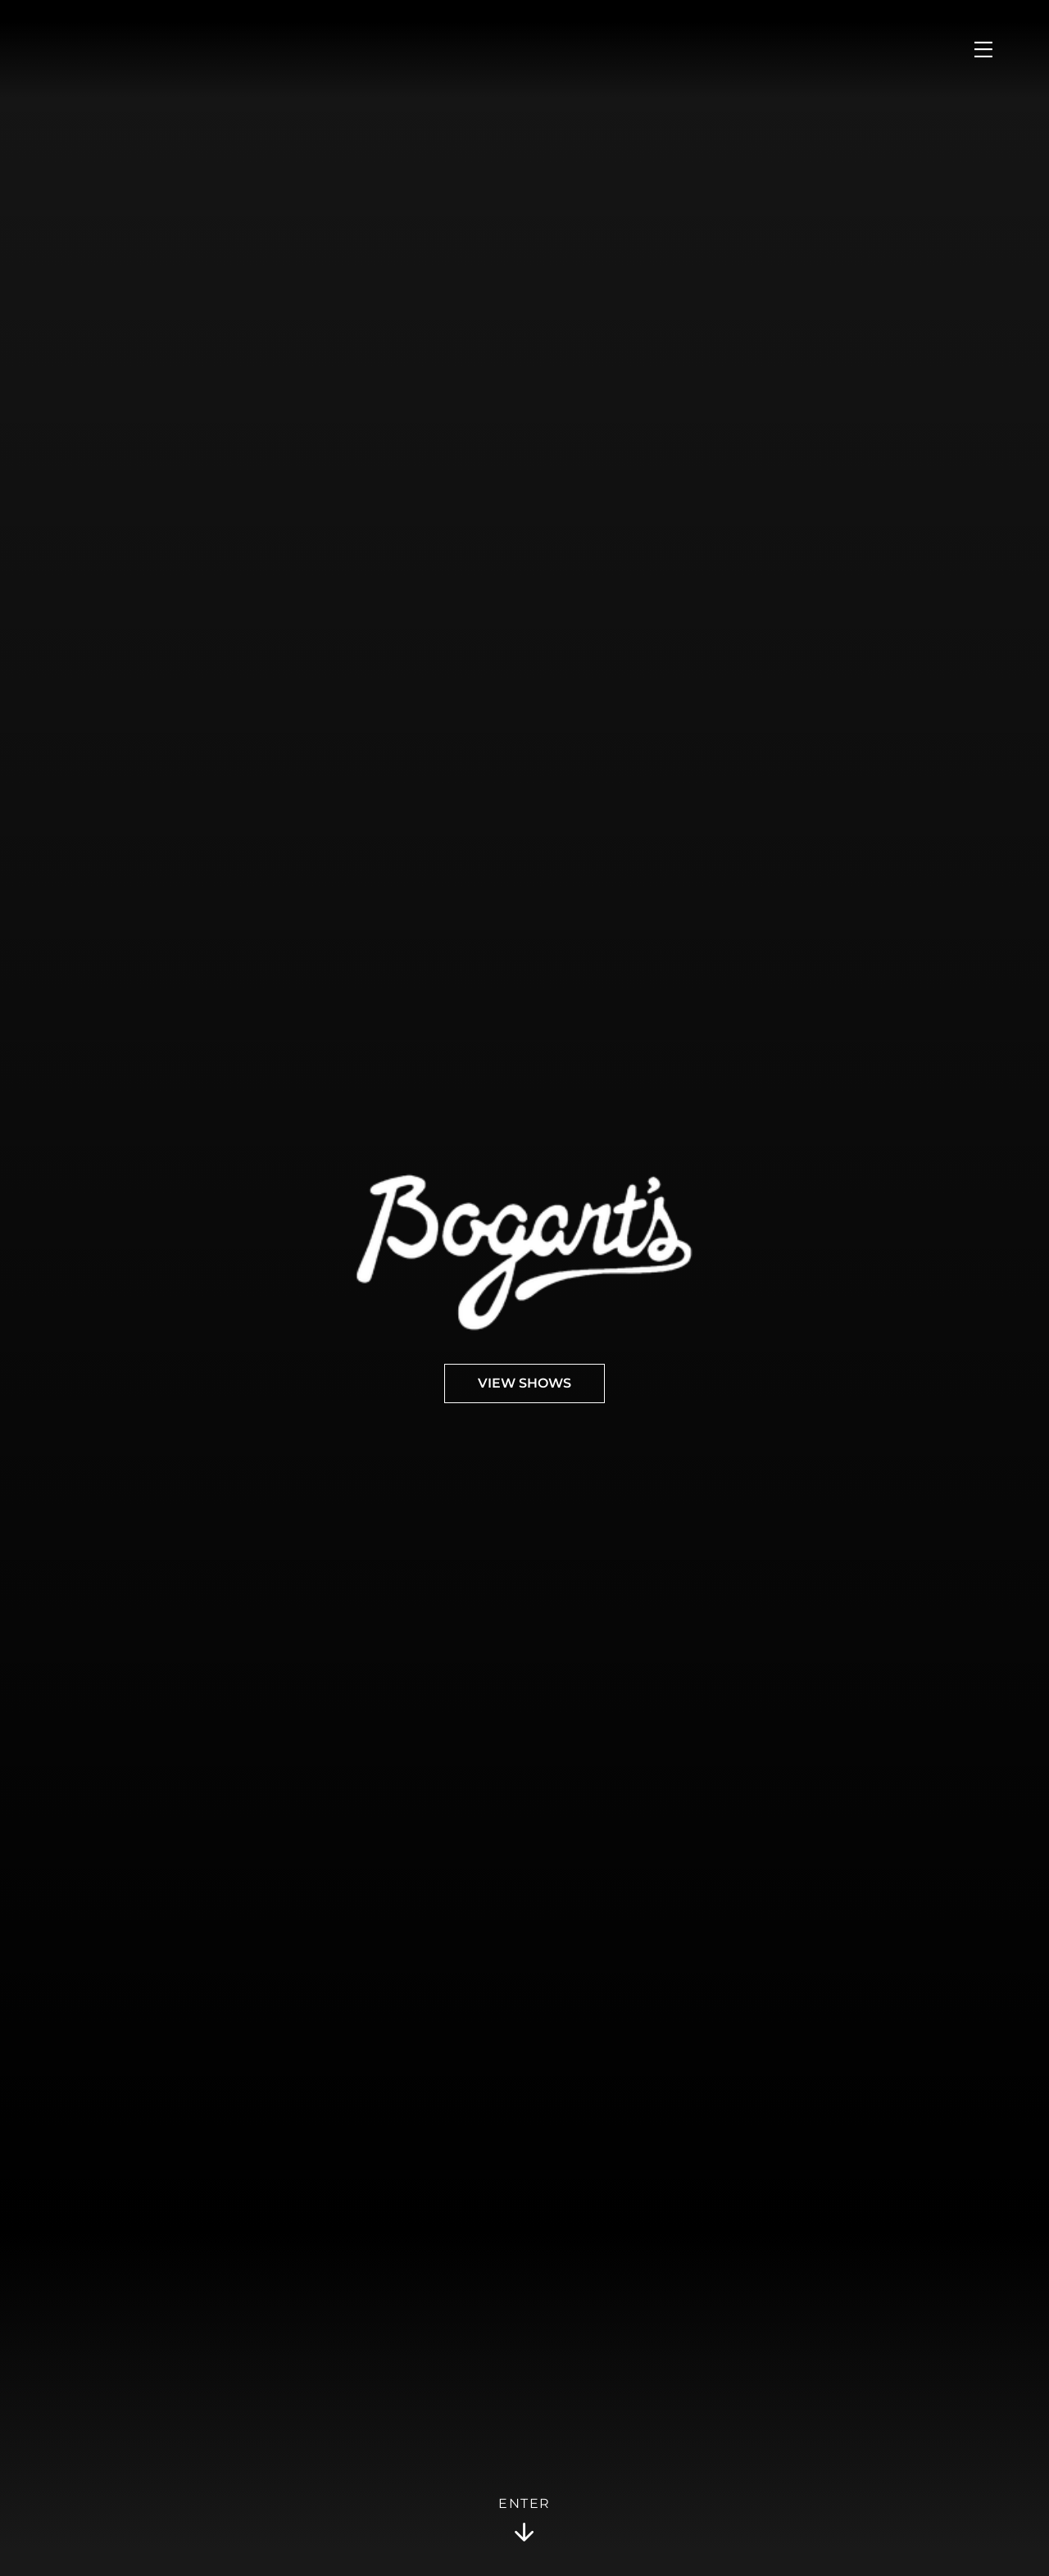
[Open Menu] (983, 49)
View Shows (524, 1383)
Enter (524, 2520)
